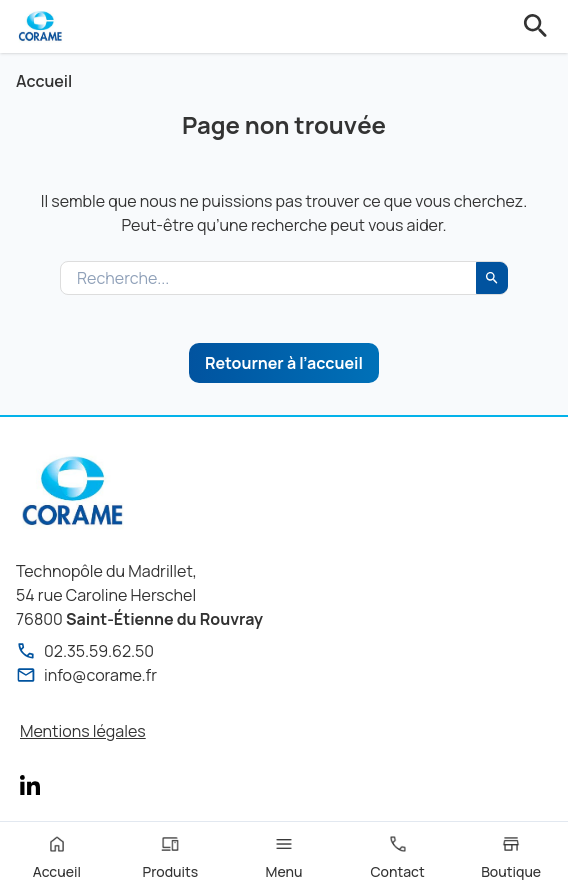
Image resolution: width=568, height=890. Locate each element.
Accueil (44, 81)
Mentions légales (83, 731)
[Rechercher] (492, 278)
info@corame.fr (86, 675)
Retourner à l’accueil (284, 363)
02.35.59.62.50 (85, 651)
